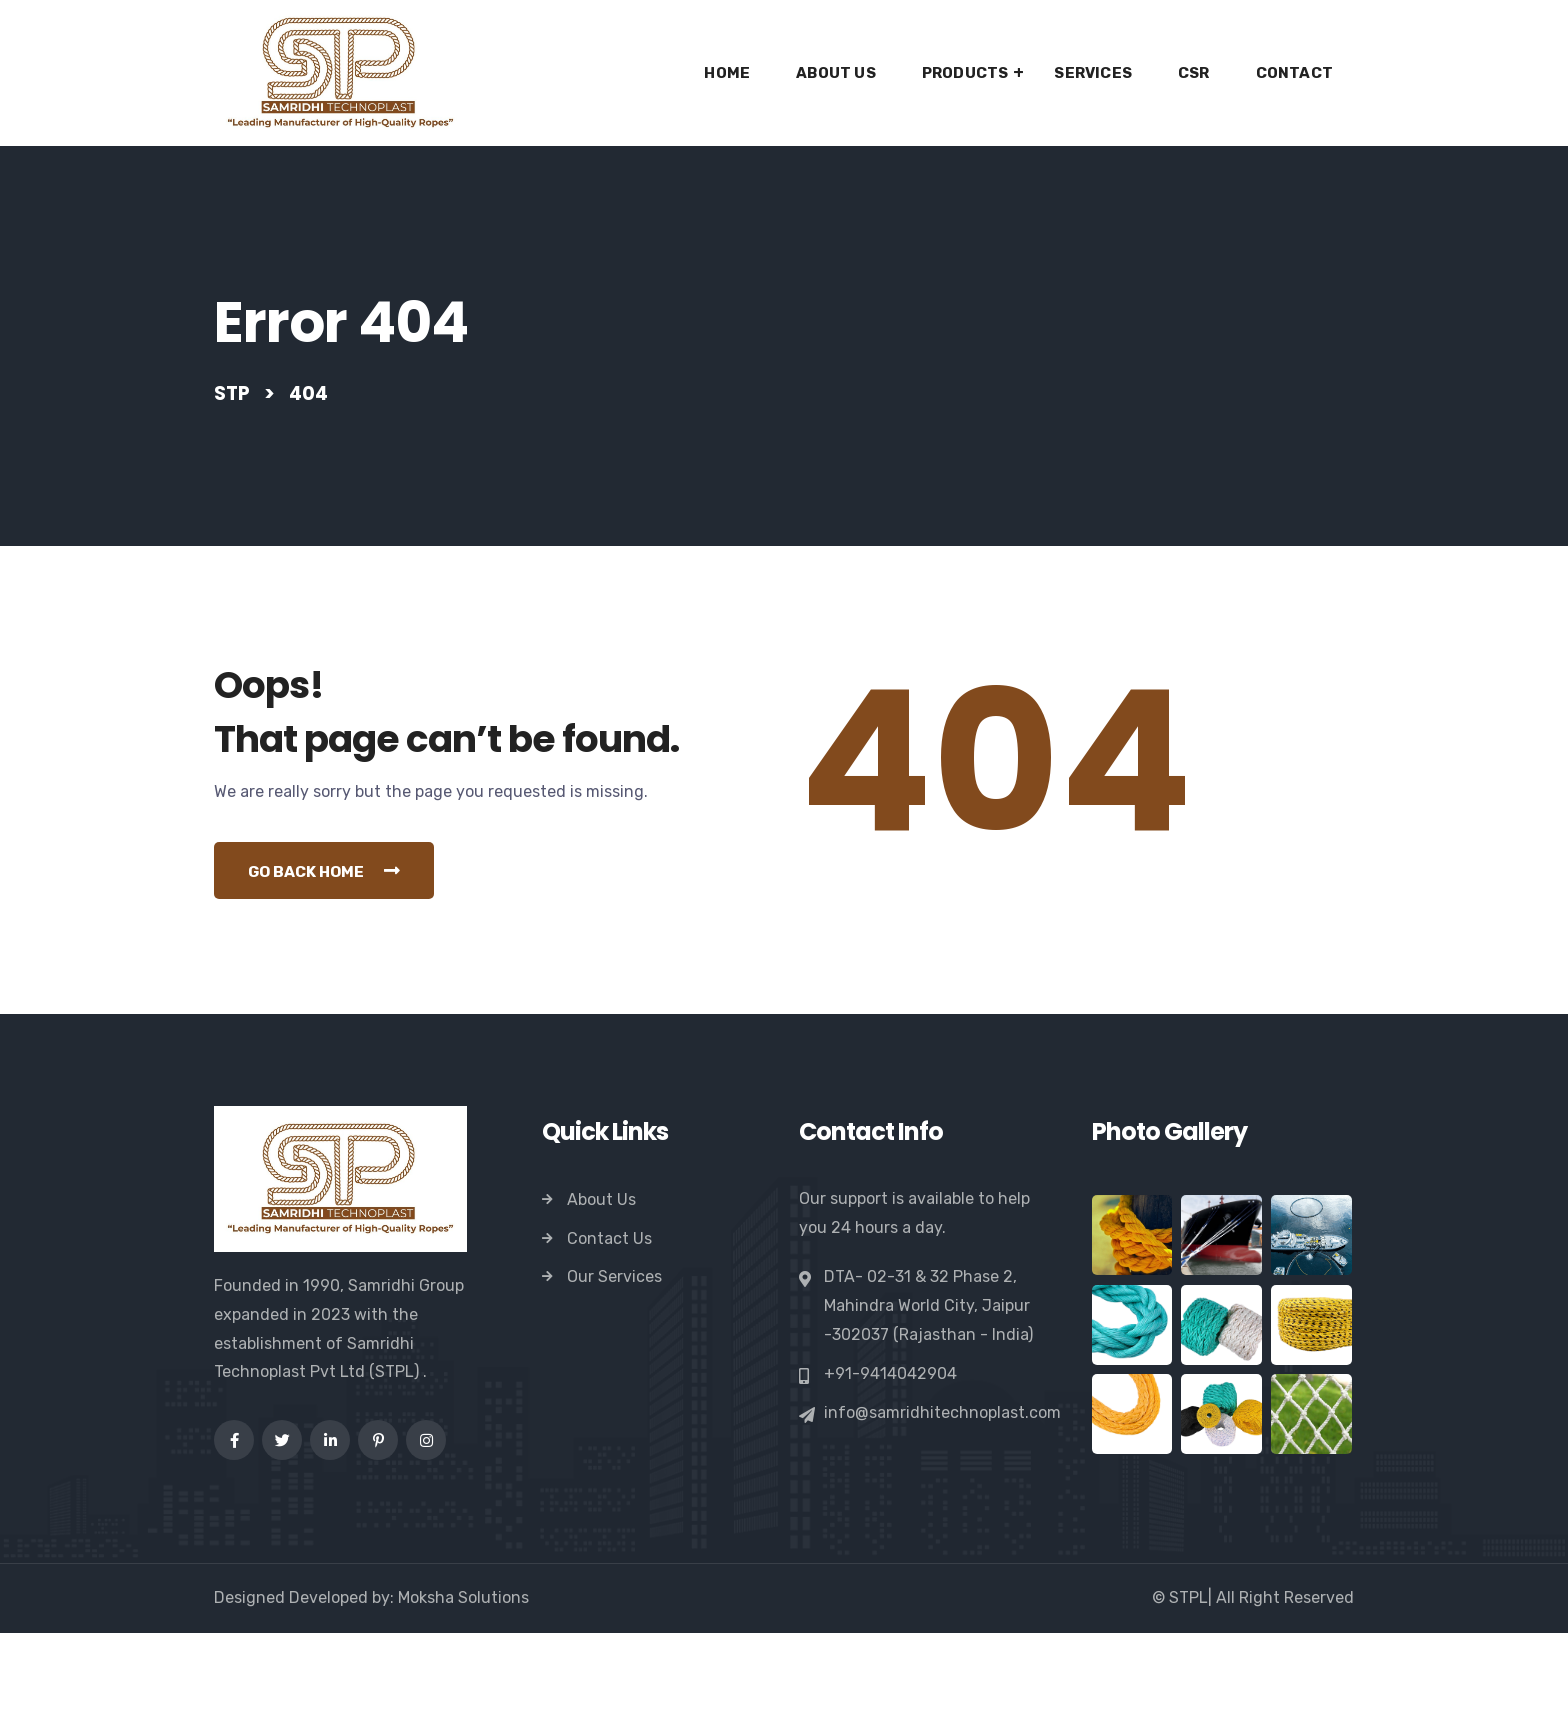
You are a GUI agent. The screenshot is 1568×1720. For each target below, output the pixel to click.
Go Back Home (332, 957)
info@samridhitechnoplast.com (942, 1500)
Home (727, 73)
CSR (1194, 73)
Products (965, 73)
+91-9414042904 (890, 1461)
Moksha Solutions (463, 1684)
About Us (836, 73)
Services (1093, 73)
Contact (1294, 73)
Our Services (614, 1364)
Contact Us (609, 1325)
